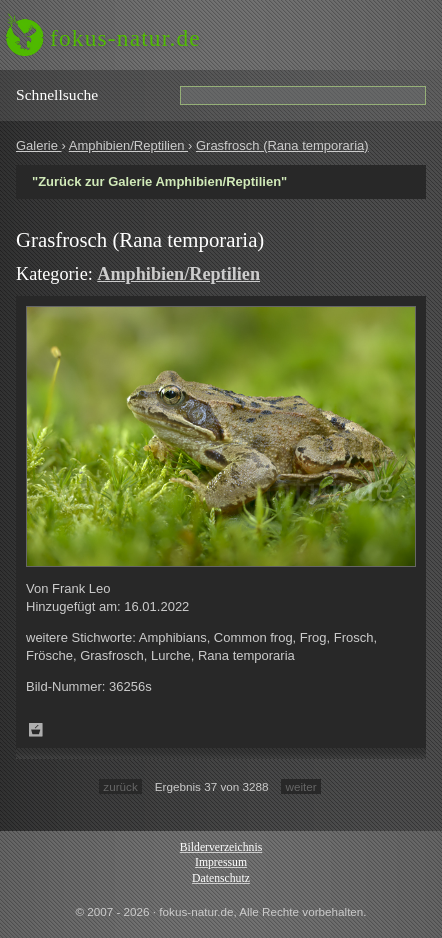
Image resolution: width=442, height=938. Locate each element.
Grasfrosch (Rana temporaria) (282, 145)
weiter (300, 786)
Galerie (39, 145)
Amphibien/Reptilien (128, 145)
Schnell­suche (57, 94)
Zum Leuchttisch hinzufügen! (36, 730)
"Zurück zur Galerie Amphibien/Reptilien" (159, 181)
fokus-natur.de (125, 38)
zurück (120, 786)
